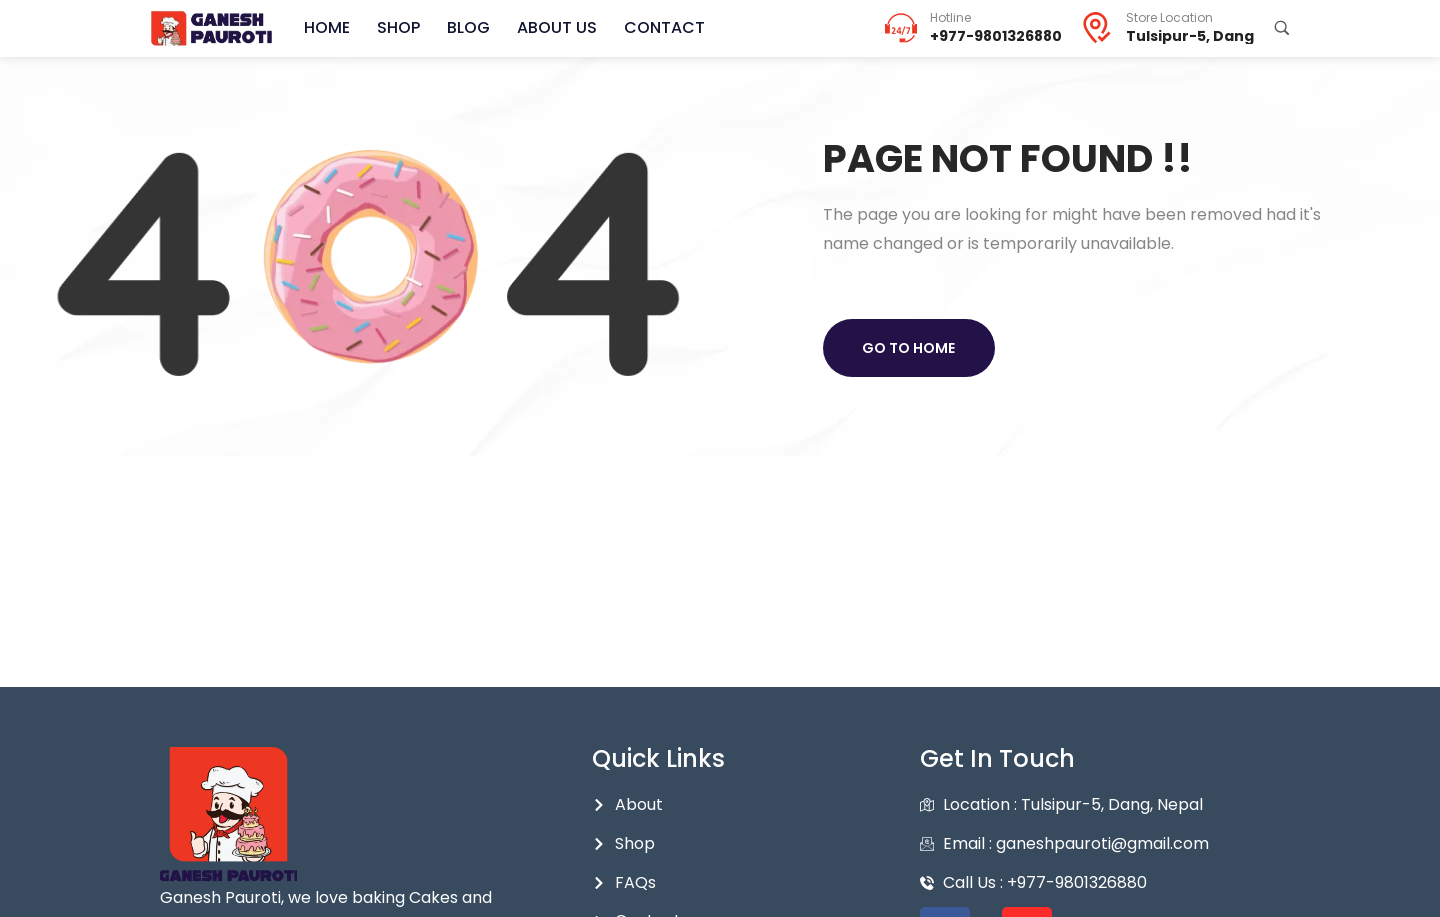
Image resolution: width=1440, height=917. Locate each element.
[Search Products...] (1282, 28)
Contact (655, 27)
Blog (463, 27)
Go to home (909, 348)
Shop (395, 27)
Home (326, 27)
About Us (550, 27)
